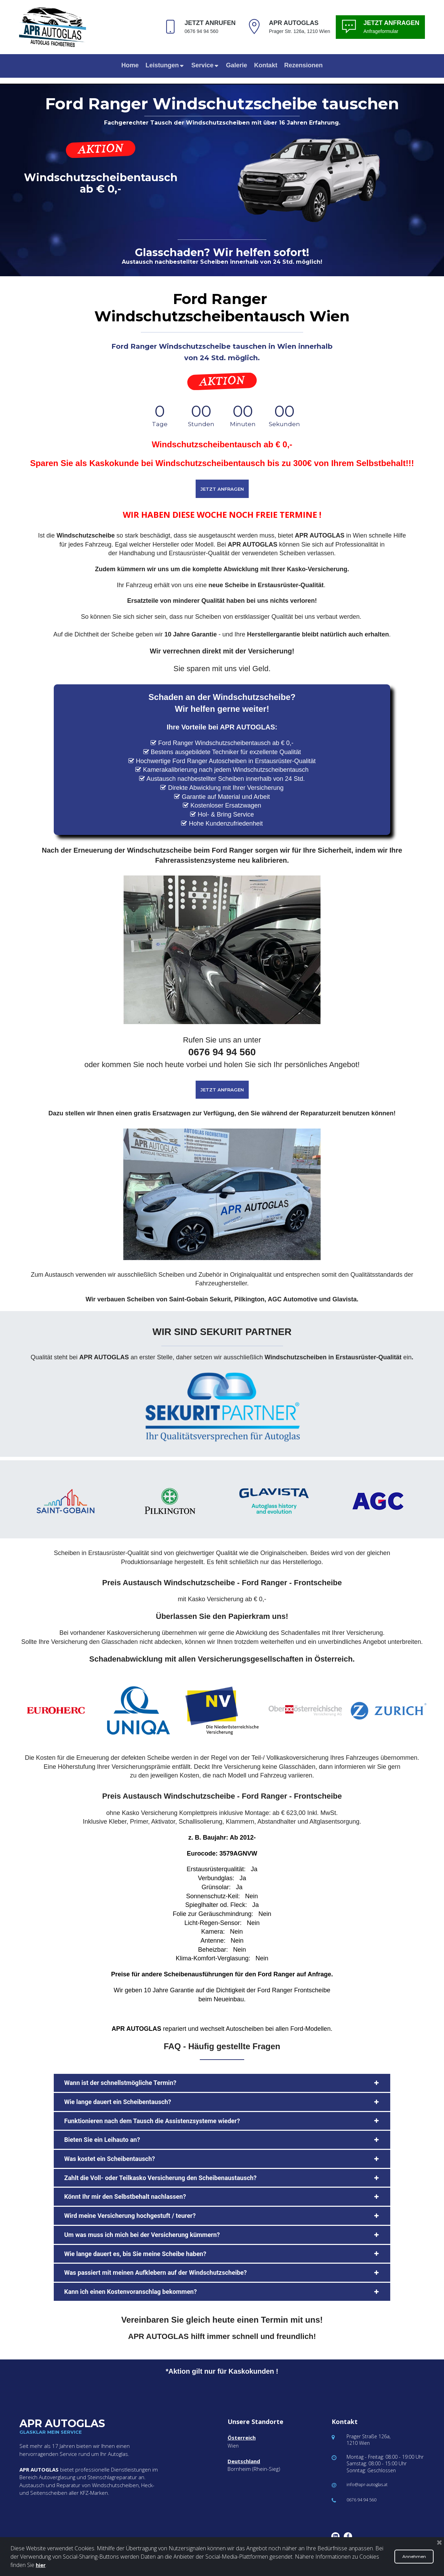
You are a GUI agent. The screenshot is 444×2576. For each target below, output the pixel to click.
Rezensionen (303, 65)
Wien (233, 2445)
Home (130, 65)
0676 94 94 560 (364, 2499)
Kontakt (265, 65)
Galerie (236, 65)
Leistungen (165, 65)
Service (205, 65)
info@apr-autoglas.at (370, 2484)
